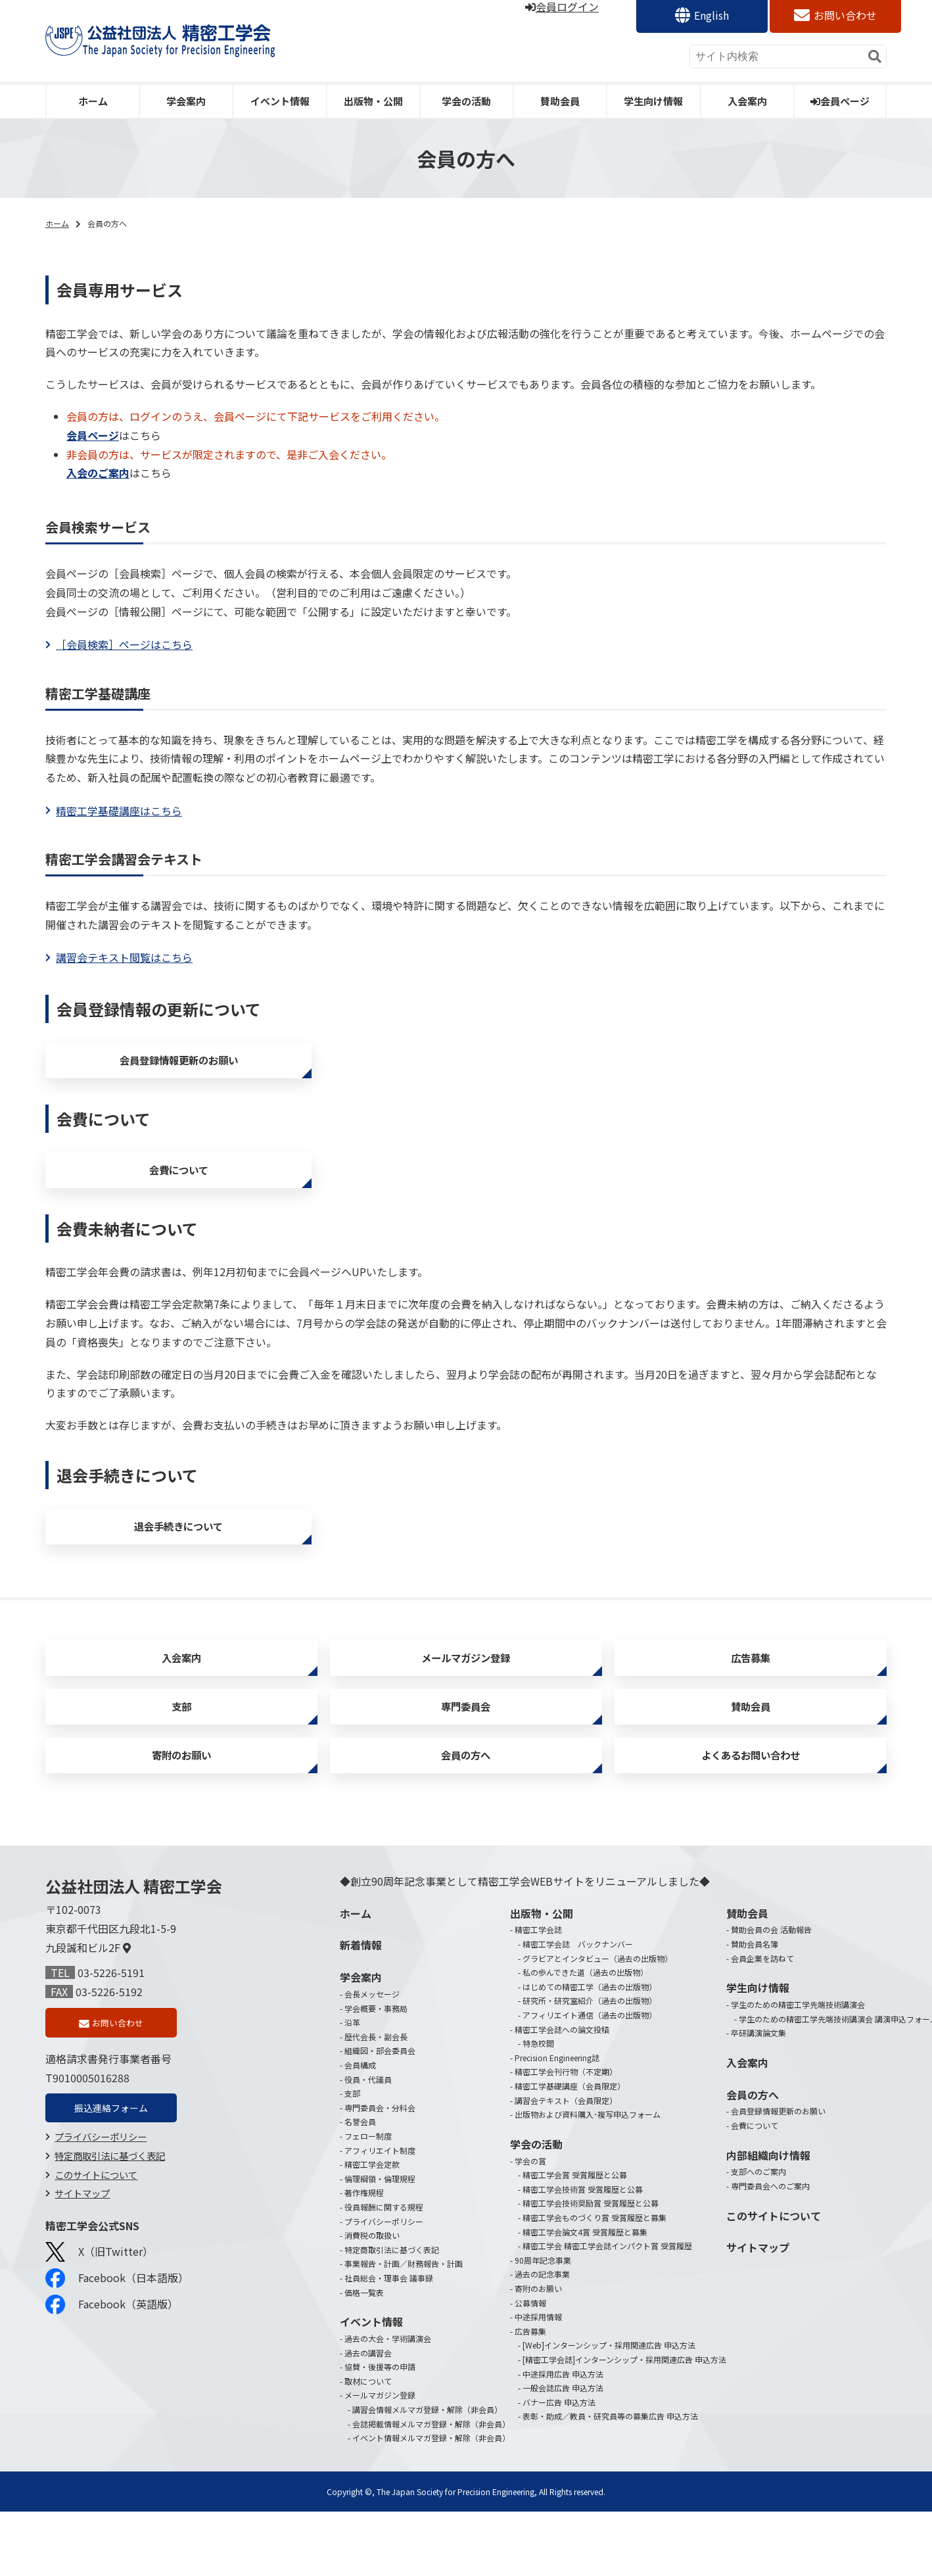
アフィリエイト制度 (379, 2214)
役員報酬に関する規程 (383, 2270)
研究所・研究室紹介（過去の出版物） (590, 2064)
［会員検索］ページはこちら (124, 644)
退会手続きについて (178, 1553)
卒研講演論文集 (758, 2097)
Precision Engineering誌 (557, 2121)
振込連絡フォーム (111, 2177)
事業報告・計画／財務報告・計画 (403, 2327)
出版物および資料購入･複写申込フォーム (588, 2178)
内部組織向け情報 (768, 2219)
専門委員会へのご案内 (770, 2249)
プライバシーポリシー (101, 2208)
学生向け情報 (653, 101)
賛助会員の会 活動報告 (771, 1993)
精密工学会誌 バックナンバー (578, 2007)
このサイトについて (96, 2246)
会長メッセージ (372, 2057)
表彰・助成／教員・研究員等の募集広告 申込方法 (610, 2480)
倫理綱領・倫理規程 (379, 2242)
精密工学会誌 (538, 1993)
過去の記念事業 (542, 2338)
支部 (181, 1754)
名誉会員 (360, 2185)
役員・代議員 (368, 2143)
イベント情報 (280, 101)
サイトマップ (82, 2265)
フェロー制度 (368, 2199)
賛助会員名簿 (754, 2007)
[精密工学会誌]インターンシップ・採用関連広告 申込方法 (624, 2423)
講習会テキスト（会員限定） (566, 2164)
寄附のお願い (181, 1813)
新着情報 (361, 2009)
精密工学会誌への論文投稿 (562, 2093)
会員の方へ (466, 1813)
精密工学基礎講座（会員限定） (570, 2149)
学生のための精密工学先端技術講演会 (798, 2068)
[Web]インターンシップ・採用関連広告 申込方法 (609, 2409)
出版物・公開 (373, 101)
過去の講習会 (368, 2416)
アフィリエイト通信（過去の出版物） (590, 2078)
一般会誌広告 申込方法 (563, 2451)
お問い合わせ (845, 15)
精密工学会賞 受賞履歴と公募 (575, 2239)
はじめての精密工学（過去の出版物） (590, 2050)
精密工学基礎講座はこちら (119, 811)
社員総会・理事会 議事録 (388, 2341)
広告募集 (750, 1694)
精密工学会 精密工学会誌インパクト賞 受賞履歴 (607, 2309)
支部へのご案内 (758, 2235)
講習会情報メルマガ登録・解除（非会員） (427, 2473)
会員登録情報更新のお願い (179, 1065)
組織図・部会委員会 (379, 2114)
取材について (368, 2444)
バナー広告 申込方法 (559, 2465)
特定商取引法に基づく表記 (110, 2226)
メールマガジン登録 (466, 1694)
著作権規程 (364, 2256)
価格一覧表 (364, 2356)
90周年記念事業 (543, 2323)
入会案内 (747, 101)
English (711, 15)
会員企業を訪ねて (762, 2022)
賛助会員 (560, 101)
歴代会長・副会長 (376, 2100)
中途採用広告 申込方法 (563, 2437)
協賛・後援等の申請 (379, 2430)
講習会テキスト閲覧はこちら (124, 957)
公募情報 (530, 2366)
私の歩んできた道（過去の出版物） (585, 2036)
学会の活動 (466, 101)
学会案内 (186, 101)
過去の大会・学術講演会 (387, 2402)
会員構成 (360, 2128)
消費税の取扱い (372, 2298)
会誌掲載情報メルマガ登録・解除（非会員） (431, 2487)
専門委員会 (466, 1754)
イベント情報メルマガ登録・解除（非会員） (431, 2501)
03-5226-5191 (111, 2037)
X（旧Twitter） (99, 2323)
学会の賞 (530, 2224)
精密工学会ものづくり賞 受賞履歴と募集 (594, 2281)
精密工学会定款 (372, 2228)
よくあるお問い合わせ (750, 1813)
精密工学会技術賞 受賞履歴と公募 (583, 2252)
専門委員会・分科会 (379, 2171)
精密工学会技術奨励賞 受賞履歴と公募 (591, 2267)
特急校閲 (538, 2107)
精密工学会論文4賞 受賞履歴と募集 (585, 2295)
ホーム (93, 101)
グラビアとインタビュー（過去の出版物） (597, 2022)
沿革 (352, 2086)
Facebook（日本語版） (117, 2350)
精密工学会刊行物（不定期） (566, 2135)
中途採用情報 (538, 2380)
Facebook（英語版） (111, 2376)
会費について (178, 1186)
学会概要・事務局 (376, 2072)
